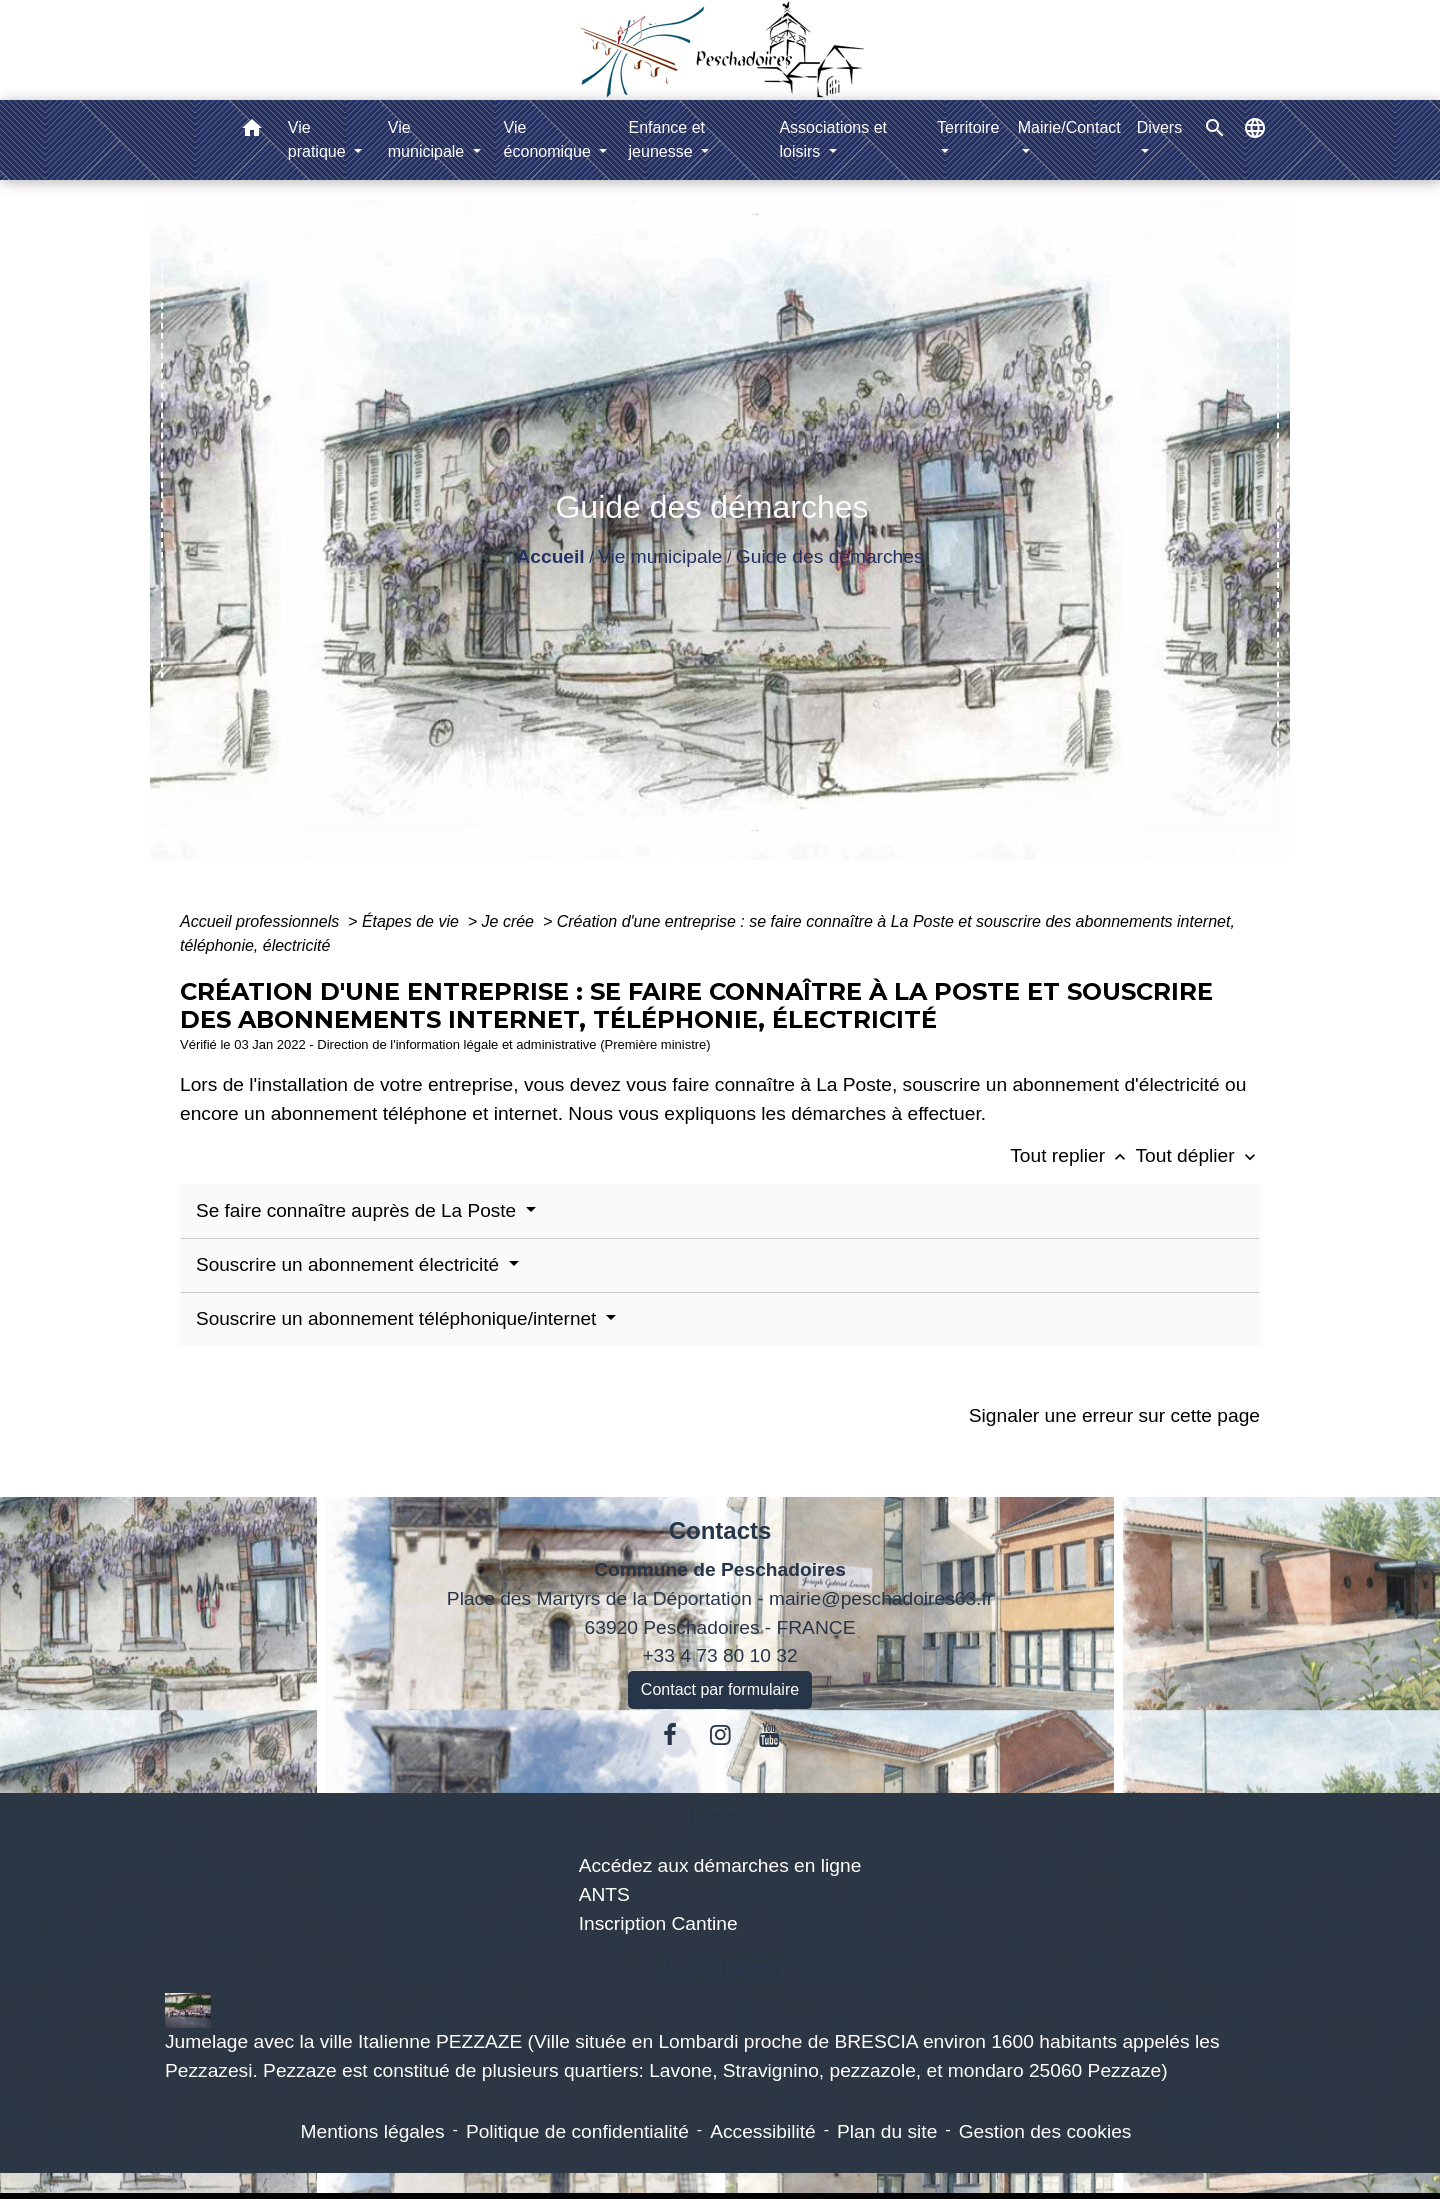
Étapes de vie (412, 921)
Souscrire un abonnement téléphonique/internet (399, 1318)
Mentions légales (373, 2131)
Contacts (720, 1530)
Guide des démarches (830, 556)
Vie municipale (660, 556)
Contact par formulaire (720, 1689)
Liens (720, 1816)
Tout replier (1072, 1155)
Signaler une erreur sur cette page (1114, 1415)
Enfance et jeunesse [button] (667, 139)
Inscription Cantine (658, 1923)
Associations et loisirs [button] (833, 139)
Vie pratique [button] (319, 139)
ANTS (604, 1894)
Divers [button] (1159, 127)
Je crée (510, 921)
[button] (252, 131)
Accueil (550, 556)
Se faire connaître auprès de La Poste (358, 1210)
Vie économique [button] (550, 139)
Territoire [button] (968, 127)
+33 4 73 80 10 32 (719, 1655)
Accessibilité (763, 2131)
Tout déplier (1197, 1155)
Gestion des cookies (1045, 2131)
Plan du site (887, 2131)
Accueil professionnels (262, 921)
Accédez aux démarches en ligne (720, 1865)
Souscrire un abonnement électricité (350, 1264)
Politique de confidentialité (577, 2131)
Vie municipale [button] (428, 139)
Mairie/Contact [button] (1069, 127)
